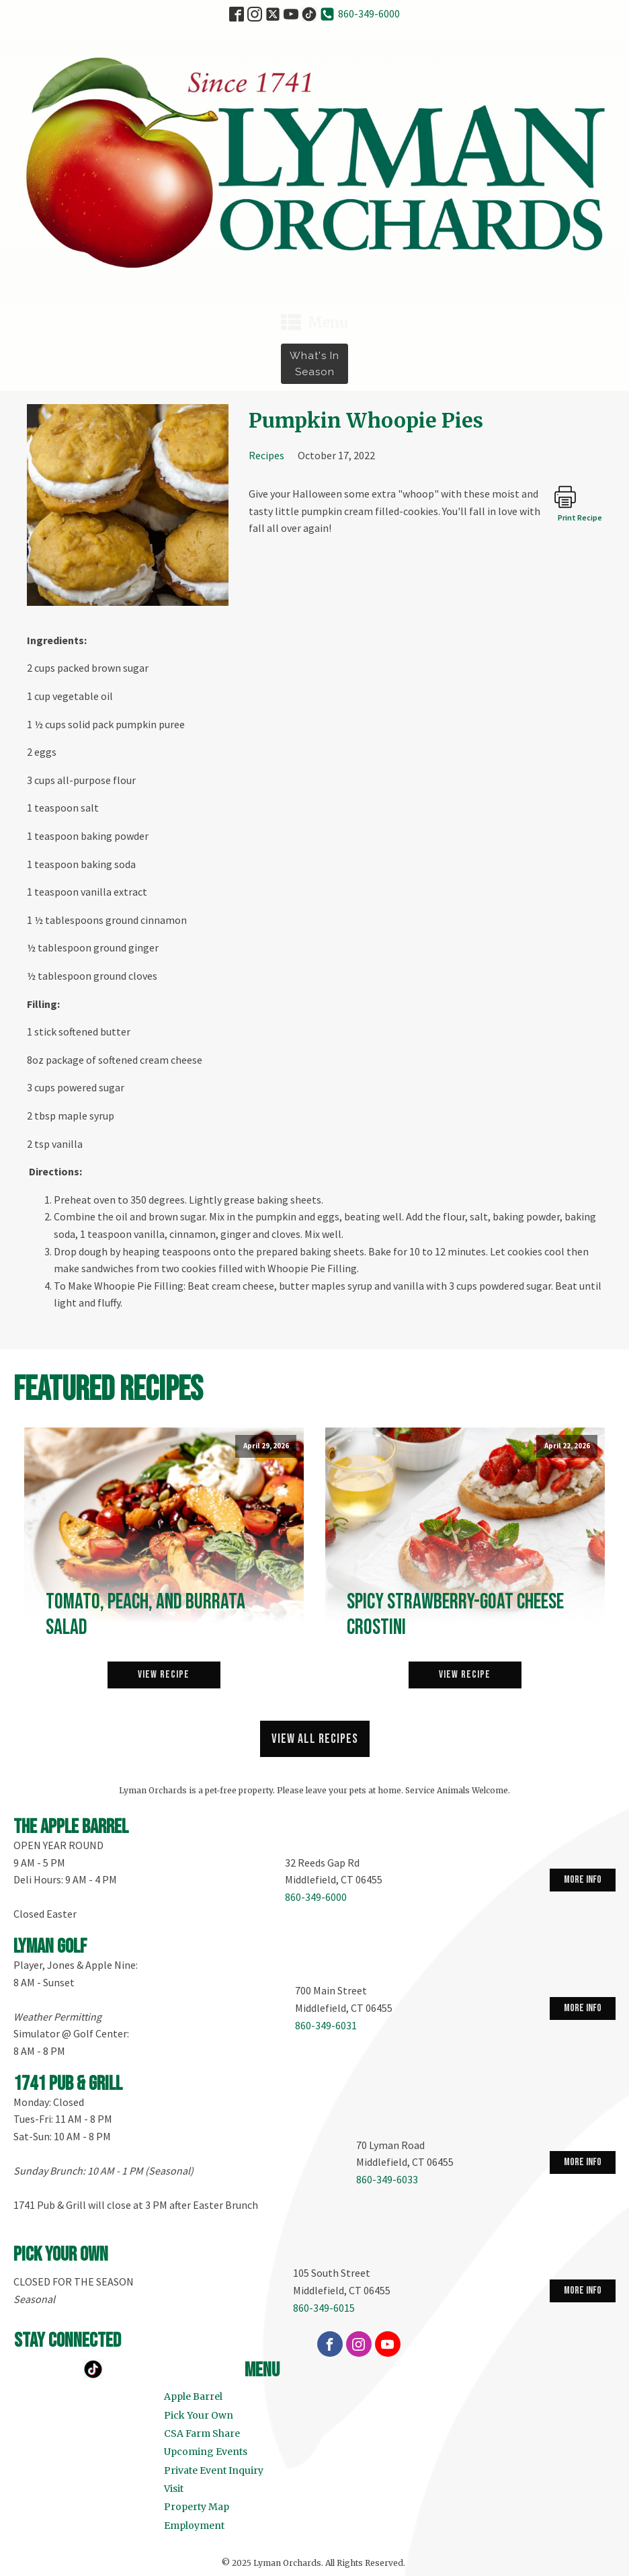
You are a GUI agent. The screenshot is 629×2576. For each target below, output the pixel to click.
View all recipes (314, 1739)
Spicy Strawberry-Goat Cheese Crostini (455, 1615)
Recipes (266, 455)
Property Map (196, 2507)
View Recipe (164, 1674)
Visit (173, 2489)
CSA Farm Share (202, 2433)
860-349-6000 (369, 13)
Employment (194, 2526)
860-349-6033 (387, 2179)
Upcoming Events (205, 2452)
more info (582, 1879)
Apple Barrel (193, 2396)
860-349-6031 (326, 2025)
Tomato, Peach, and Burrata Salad (145, 1615)
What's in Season (314, 364)
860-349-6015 (324, 2307)
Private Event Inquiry (213, 2470)
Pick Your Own (198, 2415)
